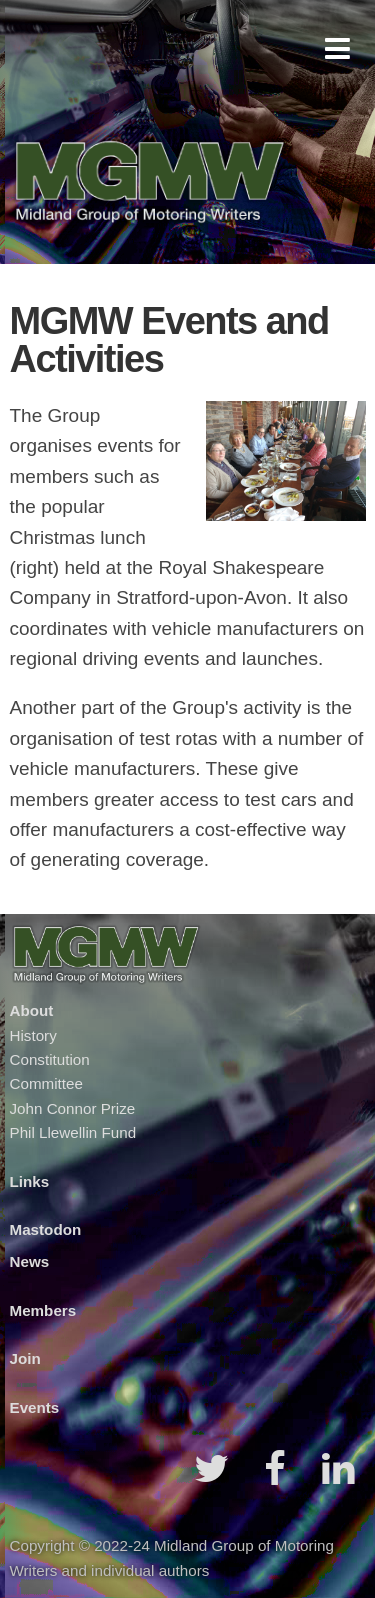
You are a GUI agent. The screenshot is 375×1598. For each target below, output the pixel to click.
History (33, 1035)
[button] (337, 48)
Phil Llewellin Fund (73, 1132)
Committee (46, 1083)
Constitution (50, 1059)
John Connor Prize (73, 1108)
